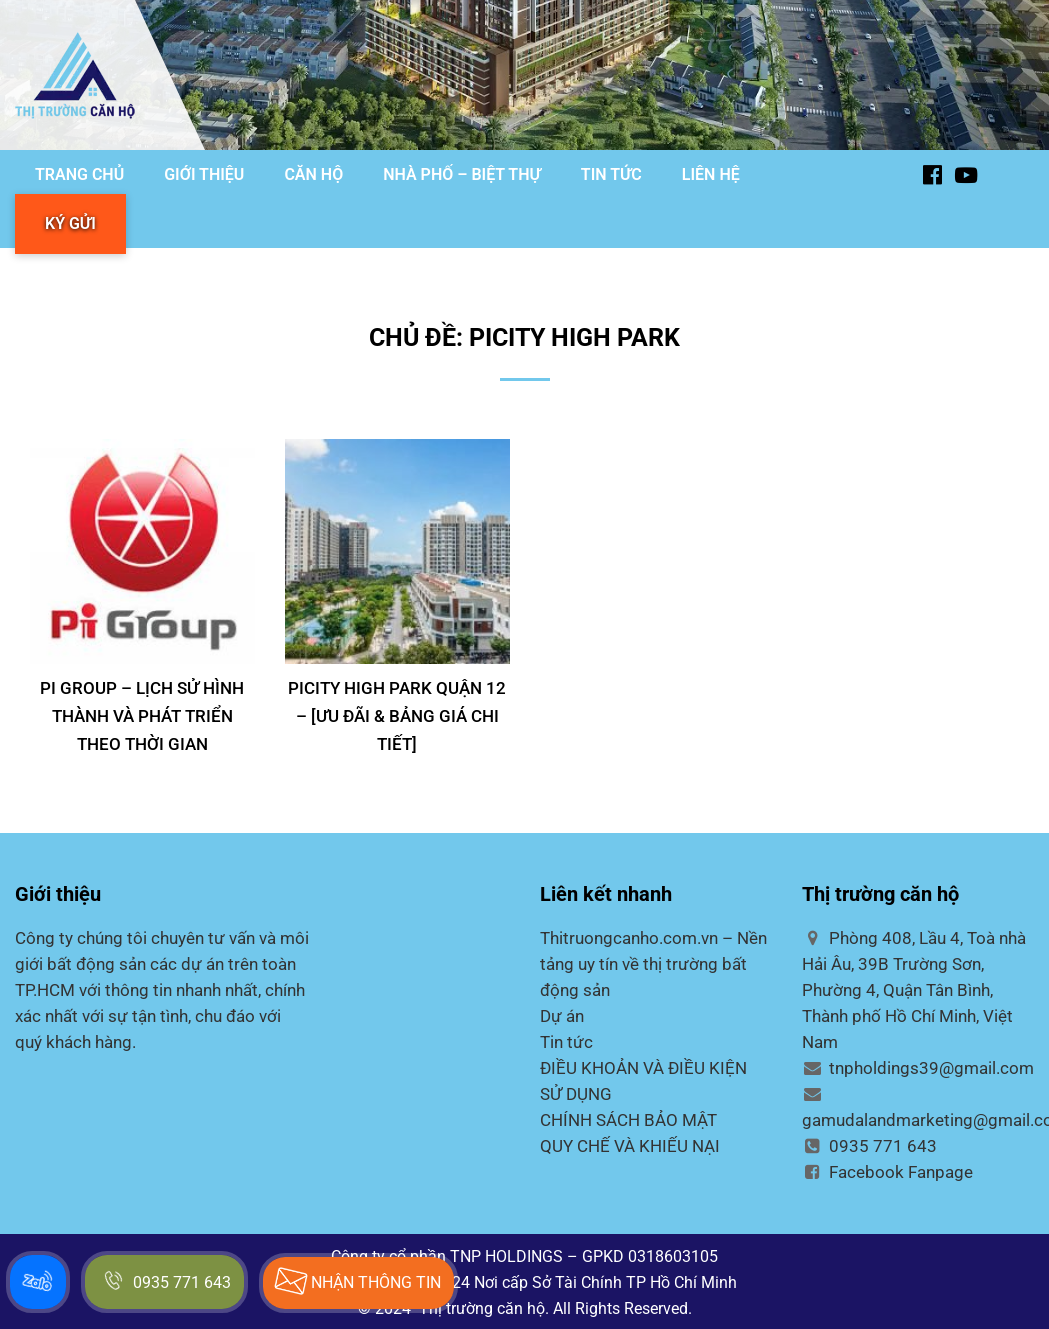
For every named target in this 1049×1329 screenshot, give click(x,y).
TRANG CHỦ (79, 174)
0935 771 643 (869, 1146)
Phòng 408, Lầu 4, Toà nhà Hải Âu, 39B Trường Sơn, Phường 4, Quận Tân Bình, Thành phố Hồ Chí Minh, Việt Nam (914, 990)
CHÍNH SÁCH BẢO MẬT (628, 1120)
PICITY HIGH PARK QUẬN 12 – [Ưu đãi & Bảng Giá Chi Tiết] (397, 716)
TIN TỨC (611, 174)
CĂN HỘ (313, 174)
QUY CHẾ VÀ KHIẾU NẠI (630, 1146)
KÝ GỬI (70, 223)
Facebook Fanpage (887, 1172)
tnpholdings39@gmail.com (918, 1068)
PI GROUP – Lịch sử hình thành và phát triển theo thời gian (142, 716)
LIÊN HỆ (711, 174)
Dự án (562, 1016)
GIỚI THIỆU (204, 174)
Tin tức (566, 1042)
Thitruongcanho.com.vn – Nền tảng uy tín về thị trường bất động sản (653, 964)
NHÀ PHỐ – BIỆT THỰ (462, 174)
